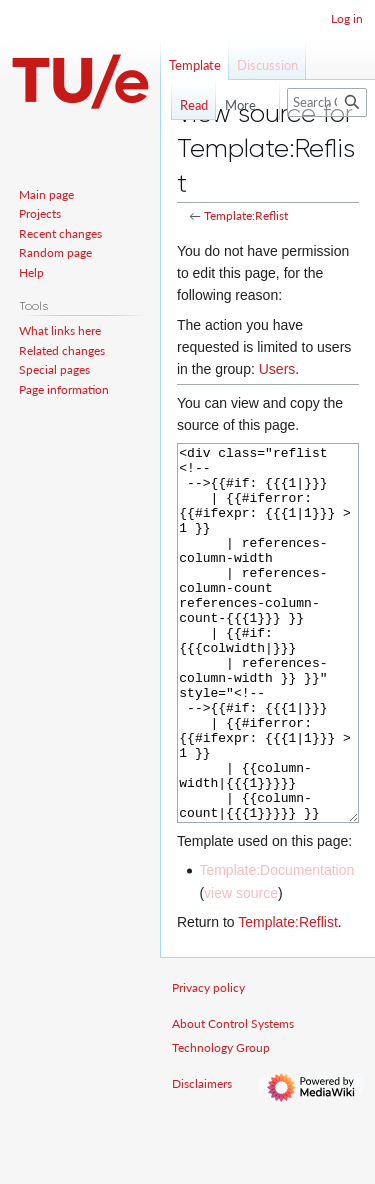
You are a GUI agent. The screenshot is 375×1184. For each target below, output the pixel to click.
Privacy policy (208, 1062)
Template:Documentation (276, 945)
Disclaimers (202, 1158)
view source (241, 968)
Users (277, 369)
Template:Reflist (246, 215)
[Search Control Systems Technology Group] (327, 102)
